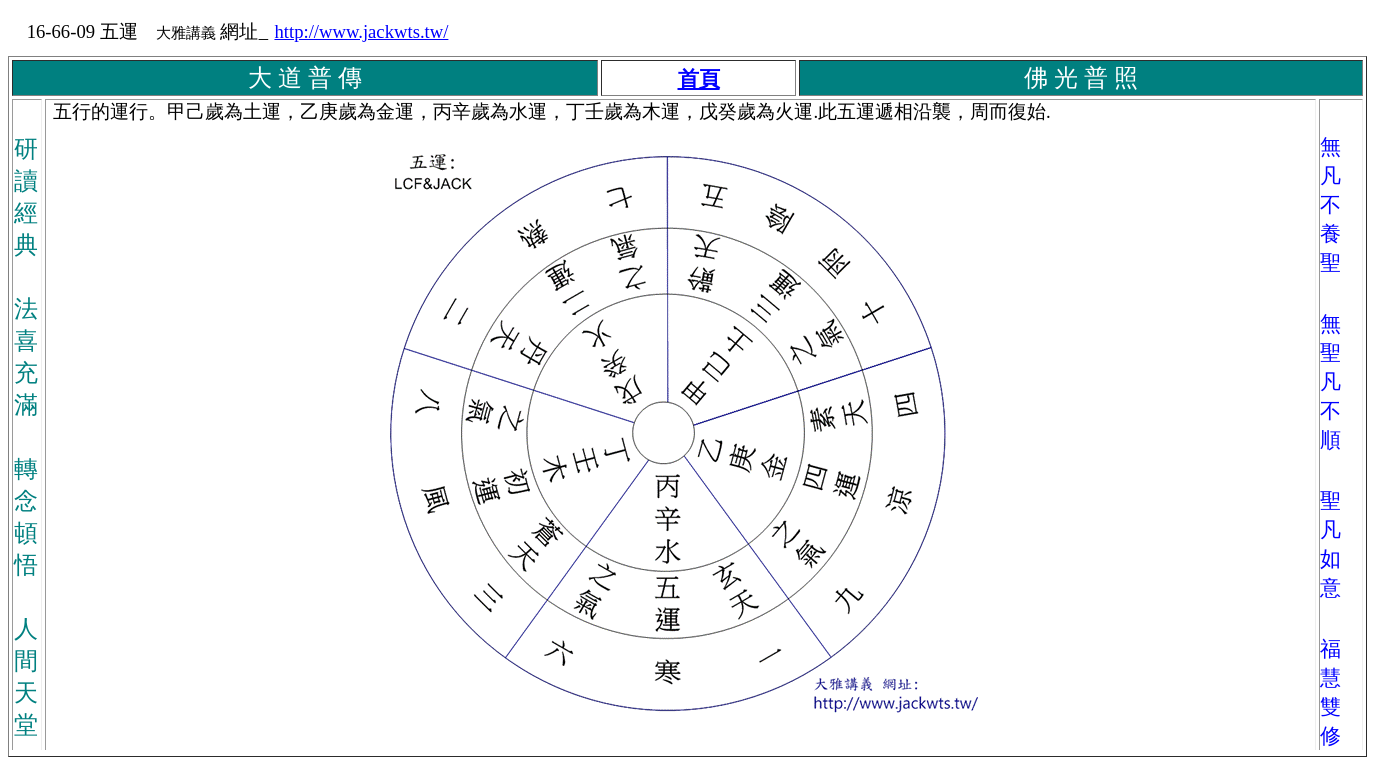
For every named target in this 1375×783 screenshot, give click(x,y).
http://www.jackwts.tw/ (361, 31)
